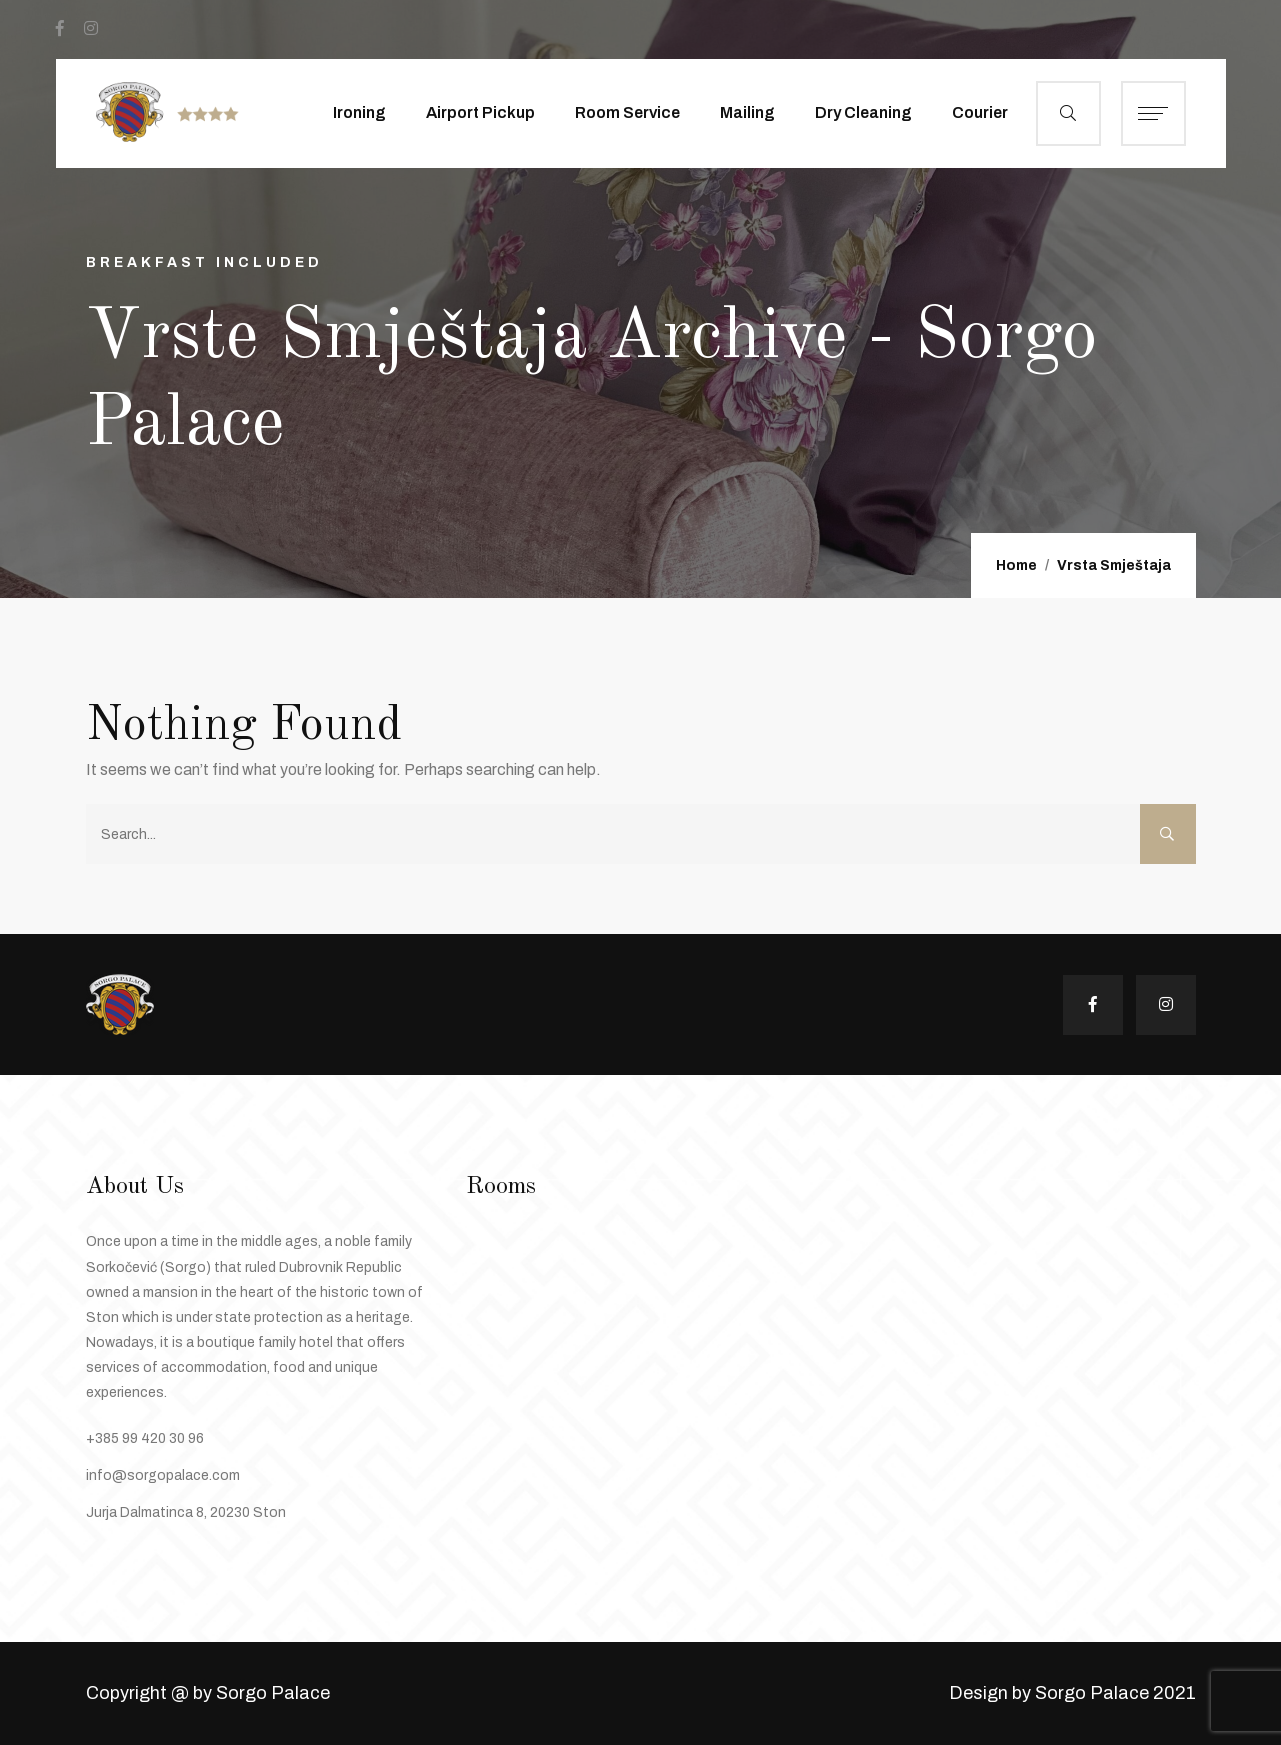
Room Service (627, 112)
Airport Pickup (480, 112)
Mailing (747, 112)
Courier (980, 112)
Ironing (359, 112)
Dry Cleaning (863, 112)
